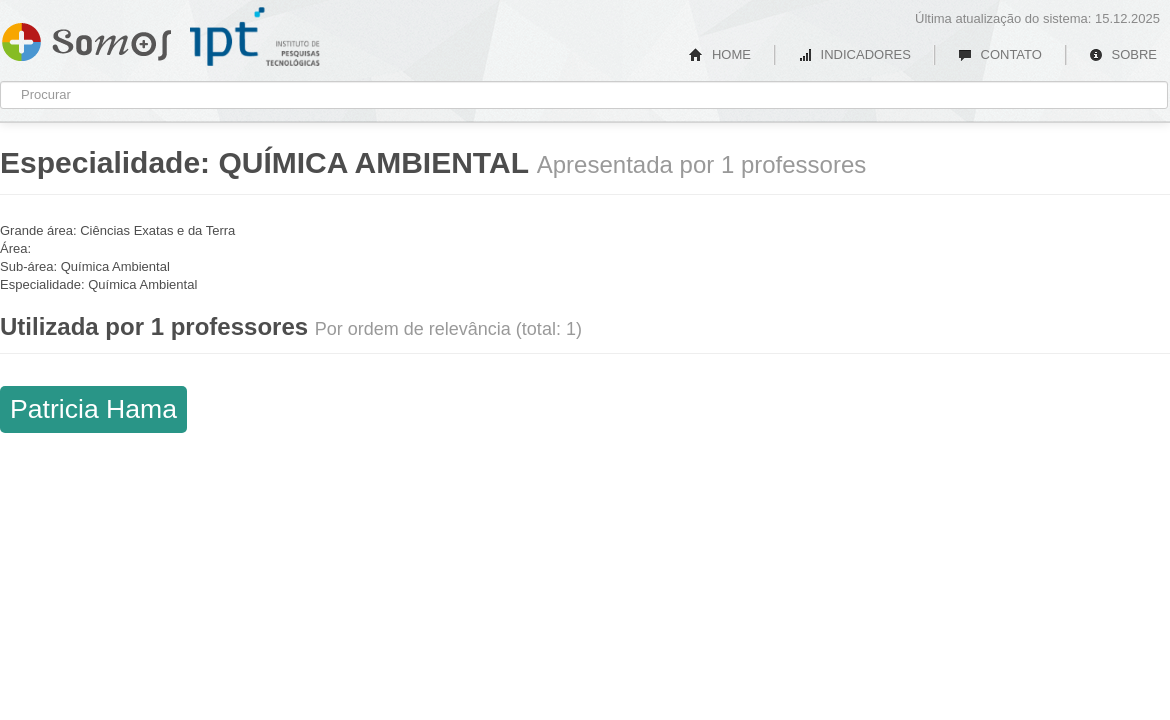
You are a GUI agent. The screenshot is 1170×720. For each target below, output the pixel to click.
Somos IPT (86, 38)
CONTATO (1000, 54)
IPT (255, 37)
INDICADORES (854, 54)
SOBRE (1123, 54)
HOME (720, 54)
